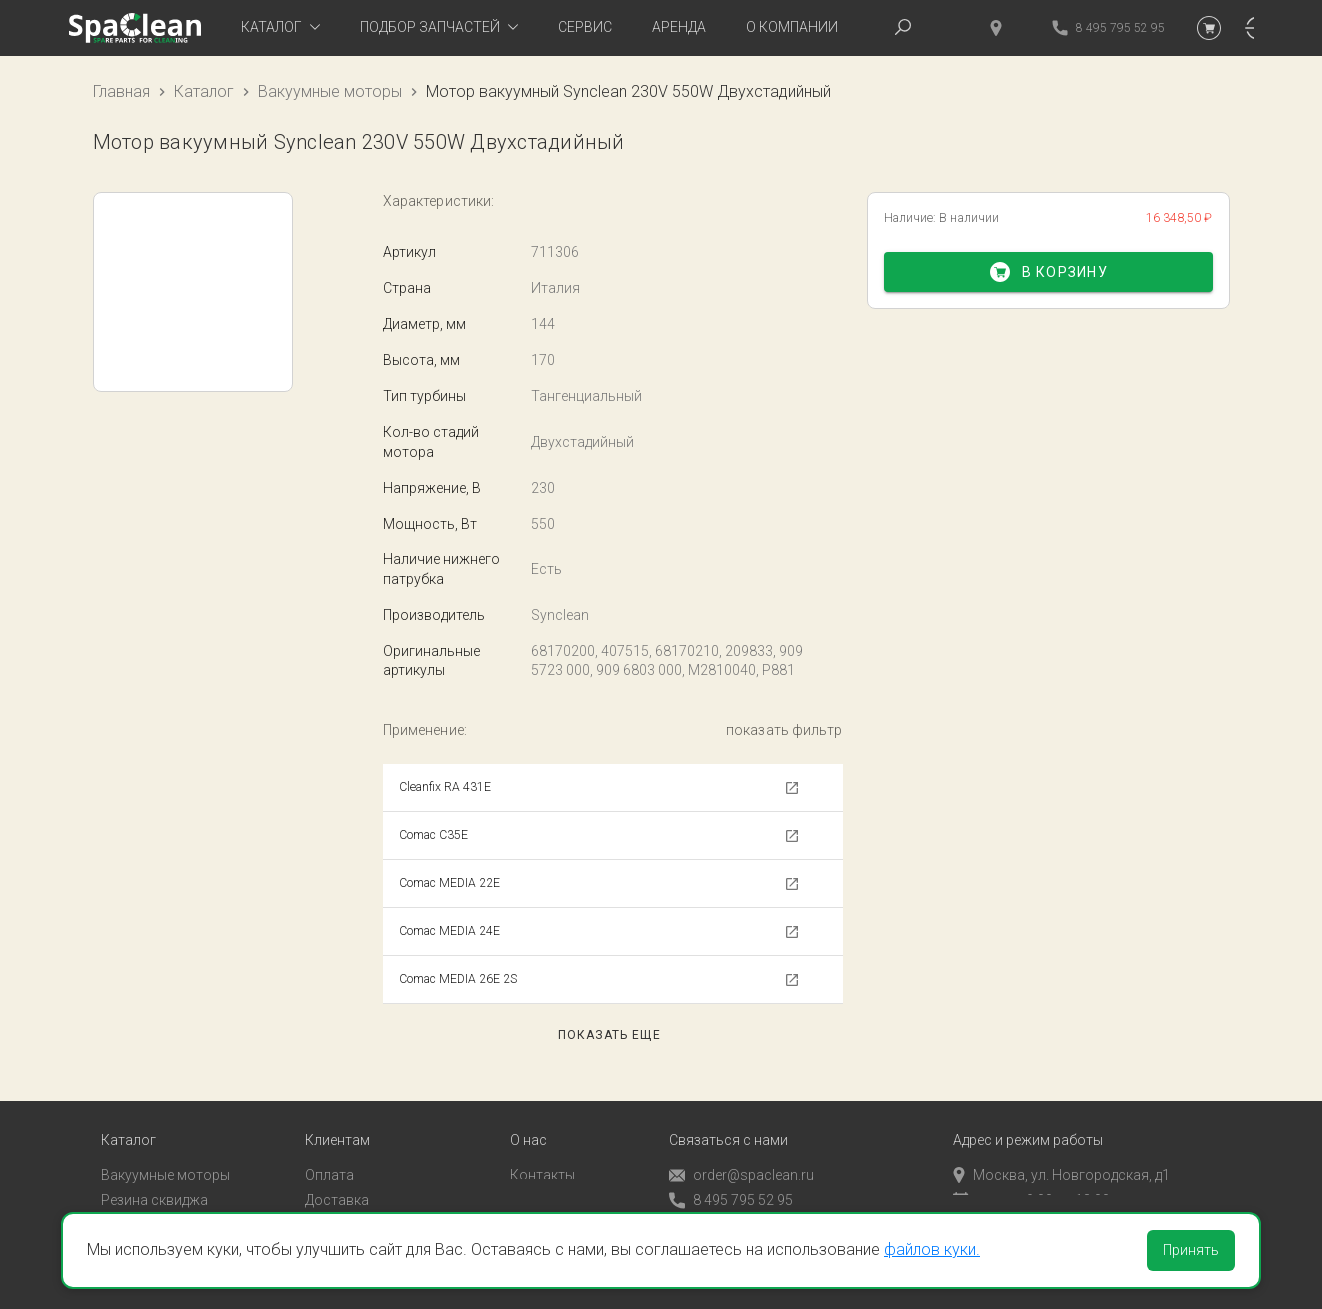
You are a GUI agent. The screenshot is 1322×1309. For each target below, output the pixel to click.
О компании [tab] (792, 27)
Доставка (337, 1173)
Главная (121, 91)
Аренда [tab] (679, 27)
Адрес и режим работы (1028, 1113)
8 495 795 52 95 (731, 1173)
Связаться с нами (728, 1113)
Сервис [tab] (585, 27)
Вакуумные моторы (330, 91)
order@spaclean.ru (741, 1148)
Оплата (329, 1148)
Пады (118, 1198)
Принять (1191, 1250)
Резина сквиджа (154, 1173)
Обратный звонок (728, 1198)
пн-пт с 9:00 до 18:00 (1031, 1173)
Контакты (542, 1148)
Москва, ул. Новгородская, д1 (1061, 1148)
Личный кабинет (358, 1198)
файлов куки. (932, 1249)
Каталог (204, 91)
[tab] (280, 28)
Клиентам (337, 1113)
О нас (528, 1113)
